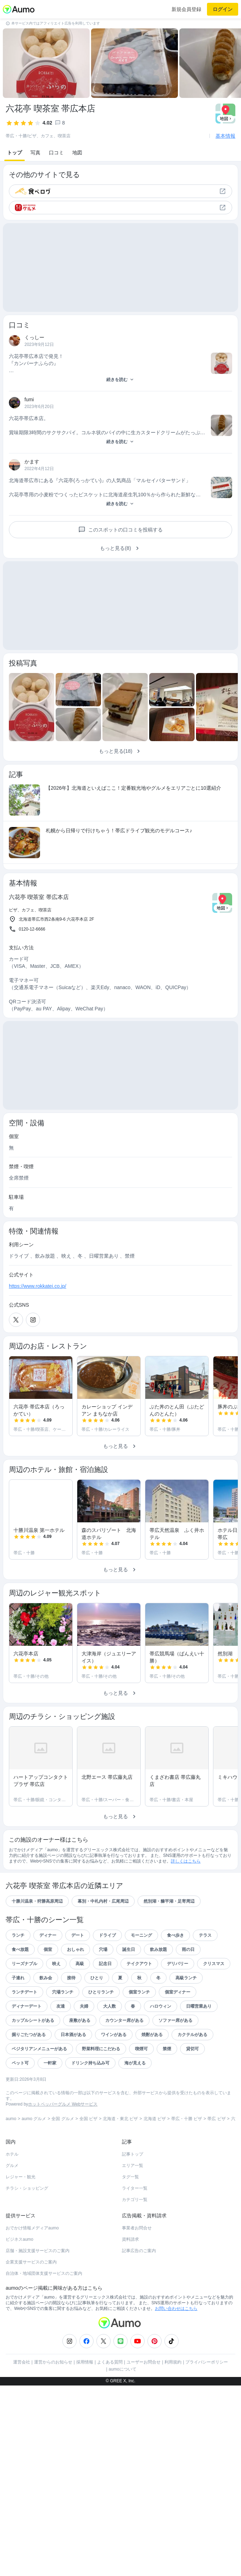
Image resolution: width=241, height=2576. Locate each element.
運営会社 (21, 2362)
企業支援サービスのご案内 (31, 2262)
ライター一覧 (134, 2188)
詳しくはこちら (186, 1861)
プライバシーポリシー (206, 2362)
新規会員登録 (186, 9)
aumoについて (122, 2369)
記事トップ (132, 2154)
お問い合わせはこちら (176, 2308)
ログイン (222, 9)
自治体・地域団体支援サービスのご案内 (44, 2273)
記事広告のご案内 (139, 2251)
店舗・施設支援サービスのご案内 (37, 2251)
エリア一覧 (132, 2165)
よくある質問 (110, 2362)
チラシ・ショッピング (27, 2188)
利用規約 (172, 2362)
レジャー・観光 (20, 2177)
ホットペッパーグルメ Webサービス (62, 2104)
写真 (35, 152)
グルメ (12, 2165)
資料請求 (130, 2239)
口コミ (56, 152)
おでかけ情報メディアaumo (32, 2228)
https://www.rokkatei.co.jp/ (37, 1286)
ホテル (12, 2154)
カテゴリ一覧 (134, 2199)
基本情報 (225, 135)
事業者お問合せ (137, 2228)
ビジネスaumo (19, 2239)
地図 (77, 152)
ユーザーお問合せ (144, 2362)
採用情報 (84, 2362)
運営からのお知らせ (53, 2362)
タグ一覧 (130, 2177)
